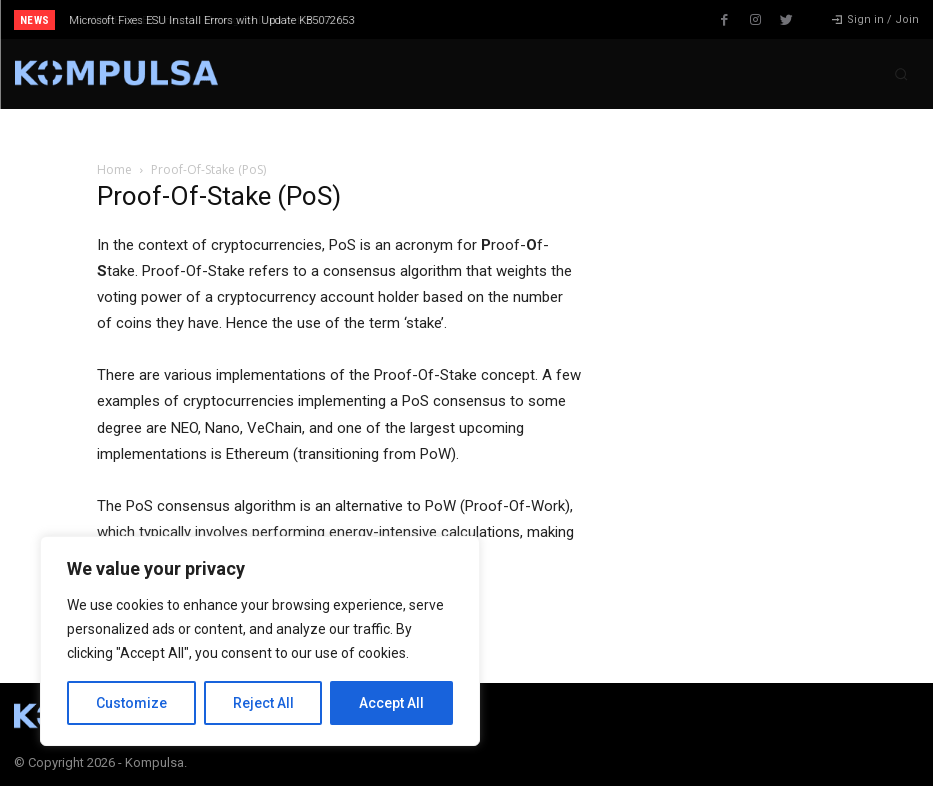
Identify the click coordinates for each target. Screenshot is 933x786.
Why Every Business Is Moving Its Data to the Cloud (198, 20)
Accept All (391, 703)
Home (114, 169)
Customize (131, 703)
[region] (260, 641)
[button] (901, 74)
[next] (517, 19)
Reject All (263, 703)
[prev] (485, 19)
